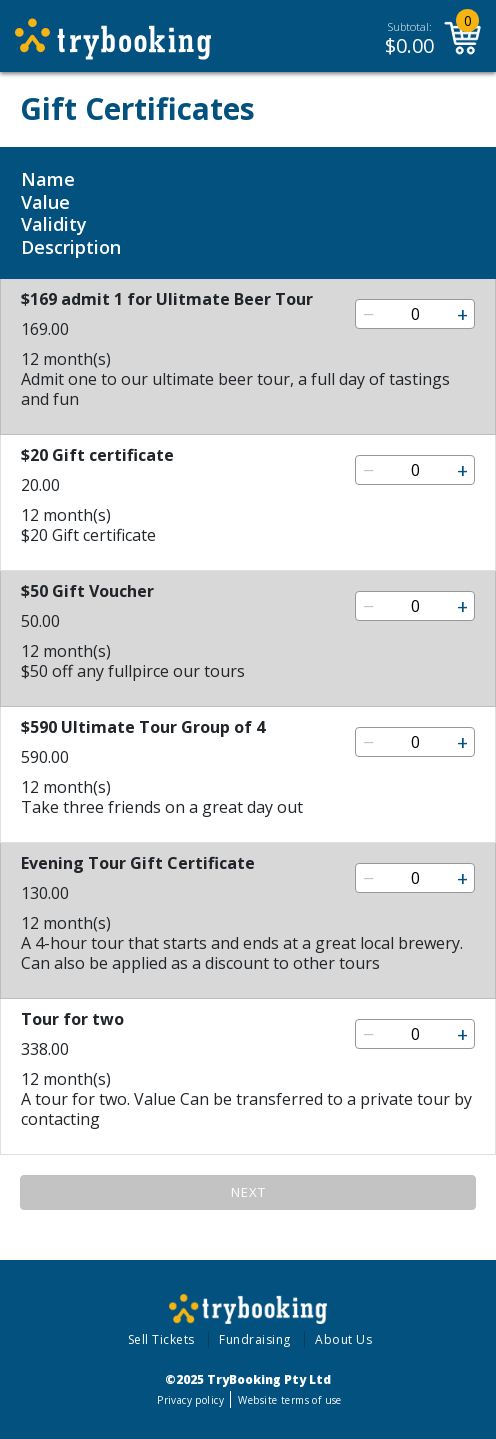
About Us (343, 1339)
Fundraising (255, 1339)
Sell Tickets (161, 1339)
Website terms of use (289, 1400)
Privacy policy (190, 1400)
